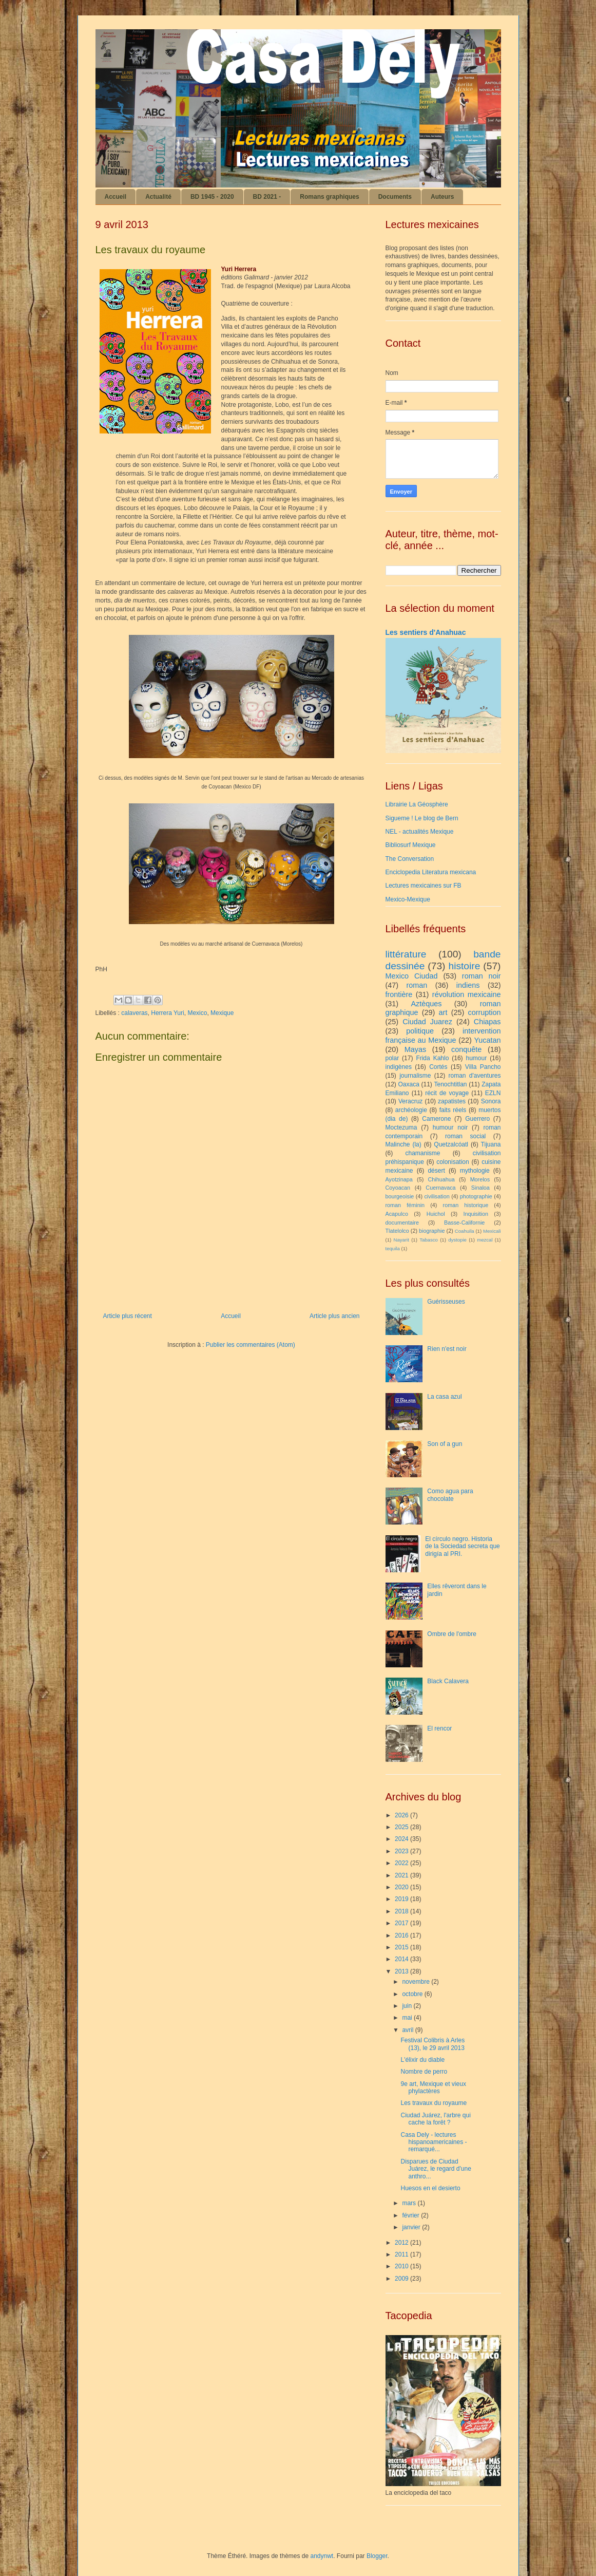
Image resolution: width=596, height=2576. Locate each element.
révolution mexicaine (466, 994)
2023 (402, 1851)
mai (408, 2017)
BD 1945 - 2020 (212, 196)
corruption (484, 1012)
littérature (406, 954)
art (443, 1012)
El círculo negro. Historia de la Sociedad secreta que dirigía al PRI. (462, 1546)
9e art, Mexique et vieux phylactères (433, 2087)
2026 (402, 1815)
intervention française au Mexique (443, 1035)
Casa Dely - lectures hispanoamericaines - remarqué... (433, 2142)
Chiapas (487, 1022)
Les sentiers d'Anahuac (426, 632)
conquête (466, 1049)
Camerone (436, 1118)
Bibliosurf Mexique (411, 845)
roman (417, 985)
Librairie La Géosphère (417, 804)
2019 (402, 1899)
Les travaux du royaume (433, 2103)
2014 (402, 1959)
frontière (399, 994)
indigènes (399, 1066)
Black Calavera (448, 1681)
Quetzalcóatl (451, 1144)
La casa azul (444, 1396)
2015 (402, 1947)
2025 (402, 1827)
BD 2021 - (267, 196)
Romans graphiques (329, 196)
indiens (468, 985)
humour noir (450, 1127)
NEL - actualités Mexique (420, 831)
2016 (402, 1935)
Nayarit (401, 1240)
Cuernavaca (440, 1187)
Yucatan (487, 1040)
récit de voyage (447, 1093)
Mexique (222, 1013)
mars (409, 2203)
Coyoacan (398, 1187)
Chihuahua (441, 1179)
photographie (476, 1196)
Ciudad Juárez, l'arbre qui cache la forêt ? (435, 2119)
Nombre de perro (423, 2071)
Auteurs (442, 196)
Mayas (415, 1049)
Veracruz (410, 1101)
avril (408, 2030)
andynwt (322, 2556)
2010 (402, 2266)
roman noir (481, 976)
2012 (402, 2242)
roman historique (466, 1205)
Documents (395, 196)
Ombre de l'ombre (451, 1634)
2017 (402, 1923)
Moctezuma (401, 1127)
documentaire (402, 1222)
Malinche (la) (403, 1144)
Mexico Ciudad (412, 976)
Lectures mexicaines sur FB (424, 885)
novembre (416, 1981)
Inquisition (475, 1214)
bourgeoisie (400, 1196)
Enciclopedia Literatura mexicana (431, 872)
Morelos (480, 1179)
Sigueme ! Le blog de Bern (422, 818)
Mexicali (492, 1231)
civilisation (436, 1196)
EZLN (493, 1093)
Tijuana (491, 1144)
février (411, 2215)
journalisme (415, 1075)
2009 (402, 2278)
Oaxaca (408, 1084)
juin (407, 2005)
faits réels (453, 1110)
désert (436, 1170)
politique (420, 1031)
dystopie (457, 1240)
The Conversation (410, 858)
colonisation (452, 1161)
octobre (413, 1994)
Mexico (197, 1013)
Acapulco (397, 1214)
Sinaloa (480, 1187)
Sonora (491, 1101)
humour (476, 1058)
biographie (432, 1231)
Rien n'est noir (446, 1348)
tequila (393, 1248)
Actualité (158, 196)
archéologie (411, 1110)
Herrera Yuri (167, 1013)
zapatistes (452, 1101)
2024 (402, 1838)
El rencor (439, 1728)
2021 (402, 1875)
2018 (402, 1911)
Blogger (377, 2556)
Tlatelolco (397, 1231)
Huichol (436, 1214)
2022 (402, 1863)
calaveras (134, 1013)
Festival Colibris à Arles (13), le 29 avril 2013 (432, 2044)
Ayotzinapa (399, 1179)
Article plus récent (127, 1316)
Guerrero (477, 1118)
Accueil (116, 196)
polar (392, 1058)
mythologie (475, 1170)
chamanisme (422, 1153)
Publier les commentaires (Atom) (250, 1344)
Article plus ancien (334, 1316)
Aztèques (426, 1004)
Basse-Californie (464, 1222)
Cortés (438, 1066)
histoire (464, 966)
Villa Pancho (483, 1066)
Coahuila (464, 1231)
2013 (402, 1971)
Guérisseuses (446, 1301)
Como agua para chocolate (450, 1495)
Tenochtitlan (450, 1084)
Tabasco (428, 1240)
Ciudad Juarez (427, 1022)
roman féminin (405, 1205)
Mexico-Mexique (408, 899)
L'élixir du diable (422, 2059)
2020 (402, 1887)
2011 (402, 2254)
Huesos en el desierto (430, 2188)
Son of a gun (444, 1443)
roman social (465, 1136)
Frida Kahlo (432, 1058)
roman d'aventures (474, 1075)
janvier (412, 2227)
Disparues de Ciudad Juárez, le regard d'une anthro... (435, 2169)
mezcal (484, 1240)
